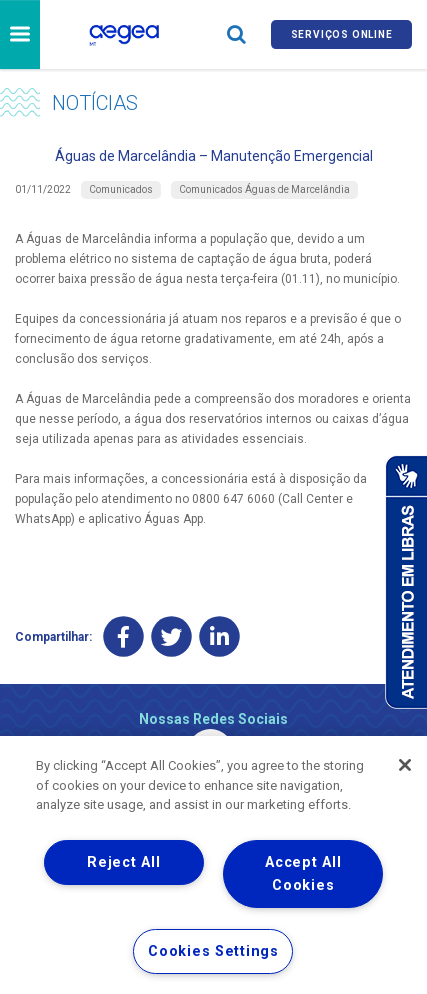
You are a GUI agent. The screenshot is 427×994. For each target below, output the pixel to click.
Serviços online (342, 34)
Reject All (123, 862)
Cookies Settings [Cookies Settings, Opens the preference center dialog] (213, 951)
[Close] (405, 765)
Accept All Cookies (303, 874)
